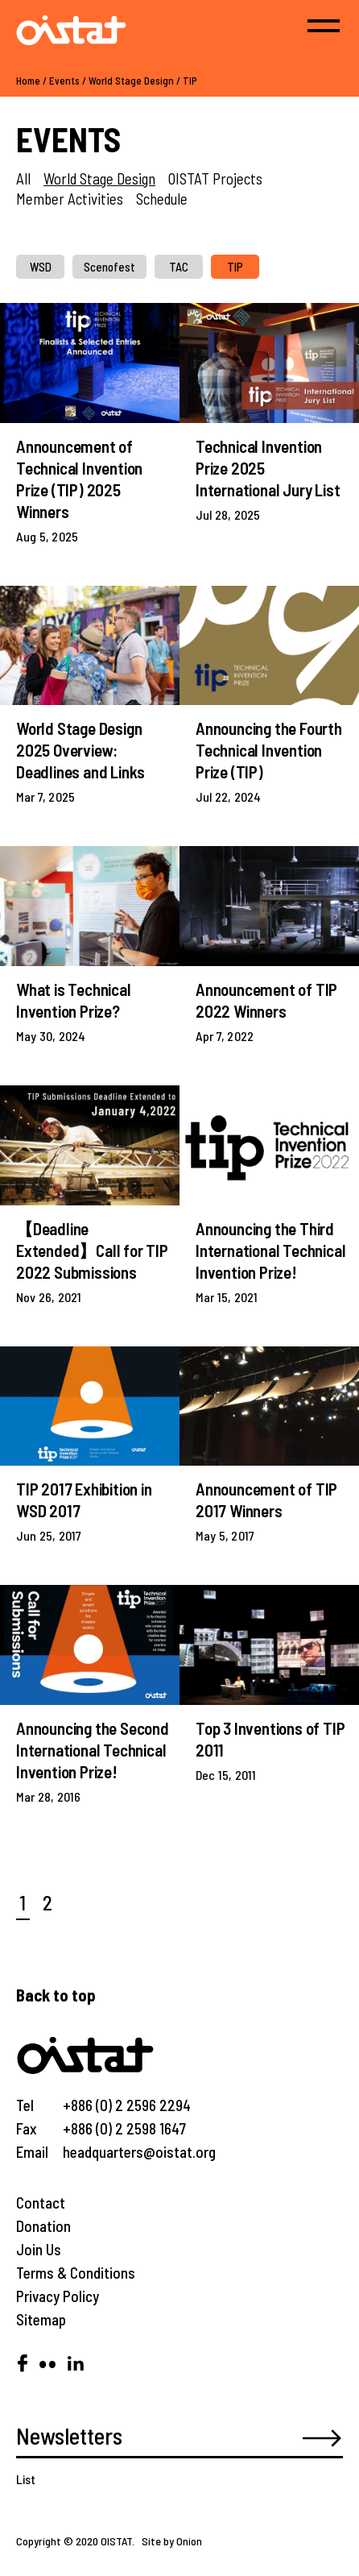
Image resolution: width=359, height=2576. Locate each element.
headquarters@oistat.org (139, 2152)
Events (64, 80)
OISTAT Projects (215, 178)
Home (28, 80)
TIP (190, 80)
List (25, 2479)
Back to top (56, 1995)
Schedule (162, 198)
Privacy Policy (57, 2296)
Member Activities (69, 198)
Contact (40, 2202)
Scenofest (109, 266)
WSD (41, 266)
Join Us (38, 2249)
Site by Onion (172, 2541)
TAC (178, 266)
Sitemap (41, 2319)
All (23, 178)
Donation (43, 2226)
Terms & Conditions (75, 2272)
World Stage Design (131, 80)
